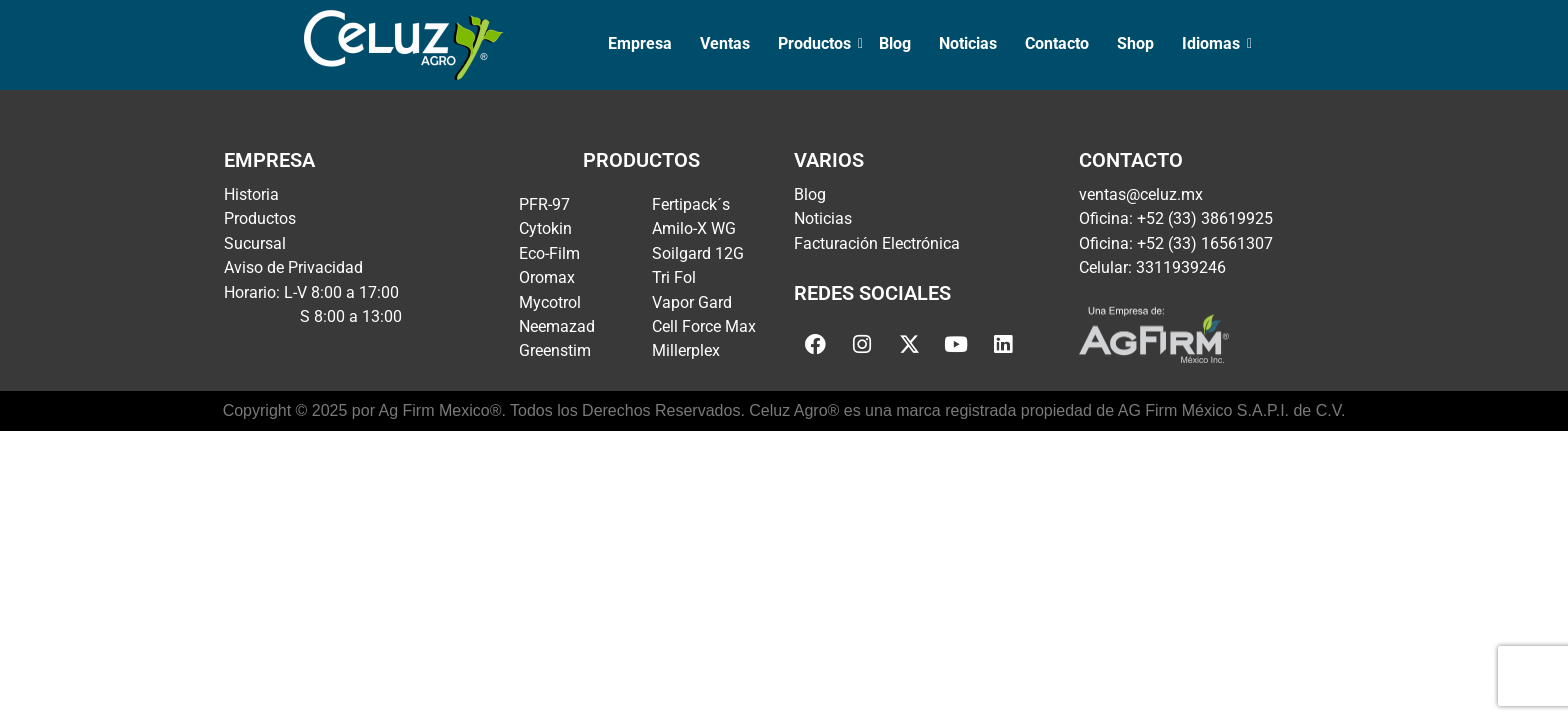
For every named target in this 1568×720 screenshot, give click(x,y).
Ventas (725, 43)
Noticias (968, 43)
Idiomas (1213, 43)
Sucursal (255, 243)
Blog (895, 43)
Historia (251, 194)
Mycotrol (550, 302)
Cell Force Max (704, 326)
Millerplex (686, 350)
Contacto (1057, 43)
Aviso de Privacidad (293, 267)
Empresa (640, 43)
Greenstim (555, 350)
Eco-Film (549, 253)
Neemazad (557, 326)
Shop (1135, 43)
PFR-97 (544, 204)
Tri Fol (674, 277)
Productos (816, 43)
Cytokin (545, 228)
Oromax (547, 277)
